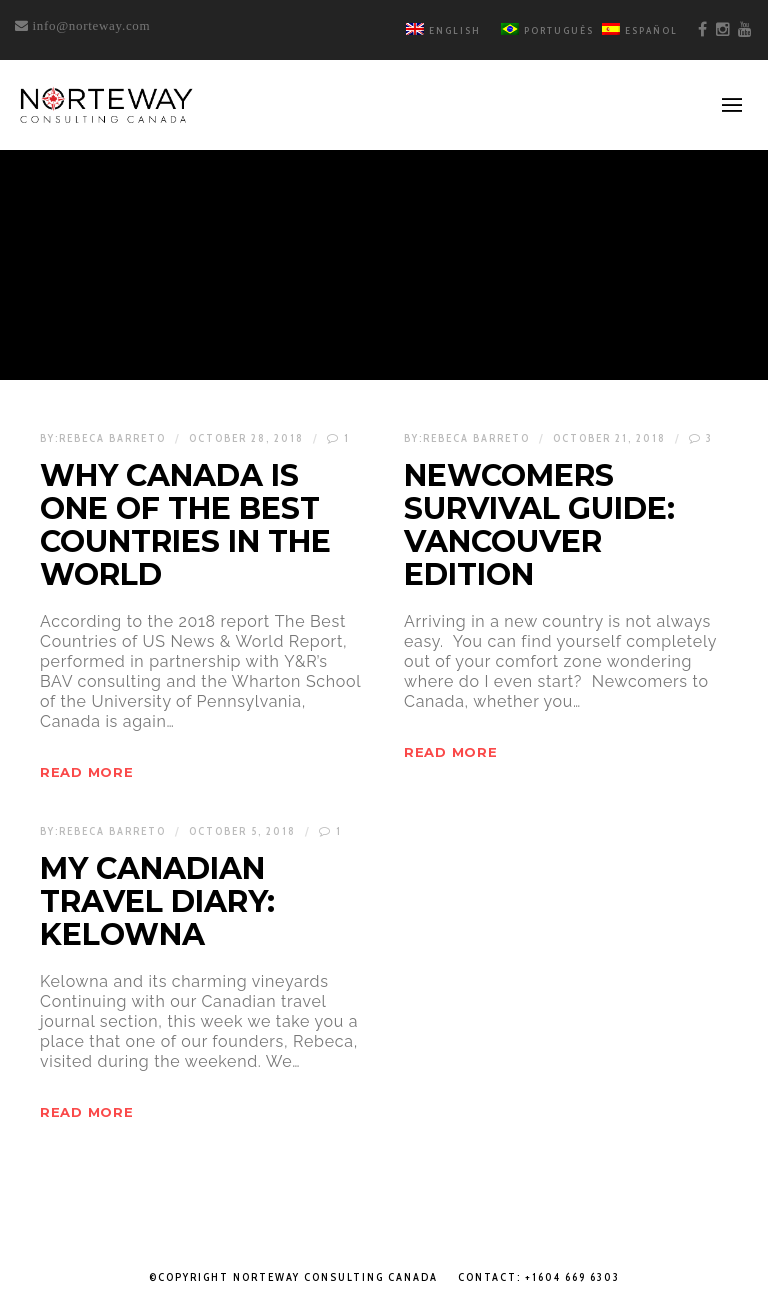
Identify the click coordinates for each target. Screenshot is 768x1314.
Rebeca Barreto (112, 438)
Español (640, 30)
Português (547, 30)
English (443, 30)
